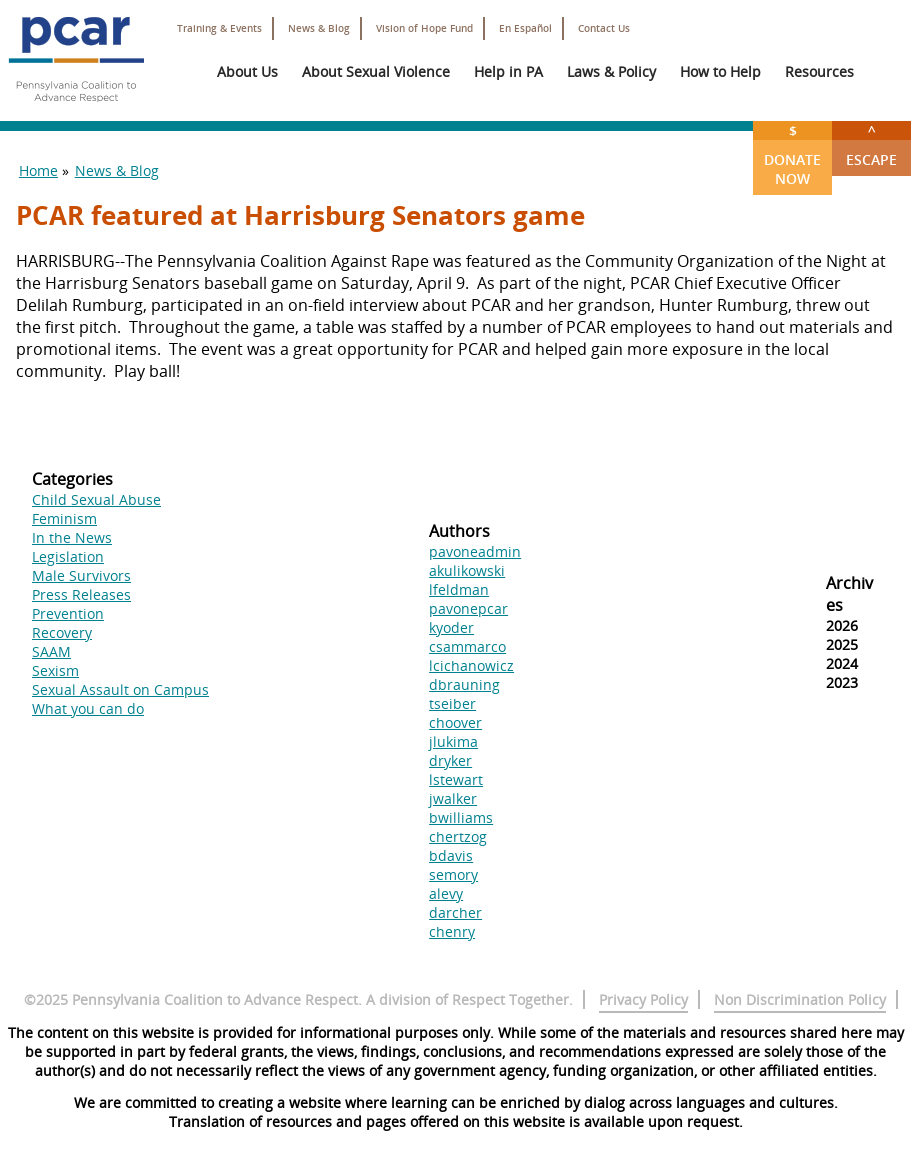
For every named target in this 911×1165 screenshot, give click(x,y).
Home (38, 170)
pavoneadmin (475, 551)
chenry (452, 931)
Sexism (55, 670)
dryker (450, 760)
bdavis (451, 855)
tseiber (452, 703)
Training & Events (219, 28)
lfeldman (459, 589)
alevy (446, 893)
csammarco (467, 646)
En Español (525, 28)
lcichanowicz (471, 665)
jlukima (453, 741)
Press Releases (81, 594)
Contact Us (604, 28)
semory (453, 874)
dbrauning (464, 684)
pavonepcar (468, 608)
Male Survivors (81, 575)
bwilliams (461, 817)
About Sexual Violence (376, 71)
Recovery (62, 632)
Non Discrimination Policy (800, 999)
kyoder (451, 627)
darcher (455, 912)
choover (455, 722)
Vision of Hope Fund (424, 28)
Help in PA (508, 71)
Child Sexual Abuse (96, 499)
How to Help (720, 71)
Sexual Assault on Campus (120, 689)
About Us (247, 71)
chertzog (458, 836)
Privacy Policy (643, 999)
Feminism (64, 518)
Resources (819, 71)
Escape (871, 145)
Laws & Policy (611, 71)
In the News (72, 537)
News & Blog (319, 28)
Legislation (68, 556)
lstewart (456, 779)
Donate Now (792, 154)
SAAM (51, 651)
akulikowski (467, 570)
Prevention (68, 613)
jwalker (453, 798)
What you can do (88, 708)
